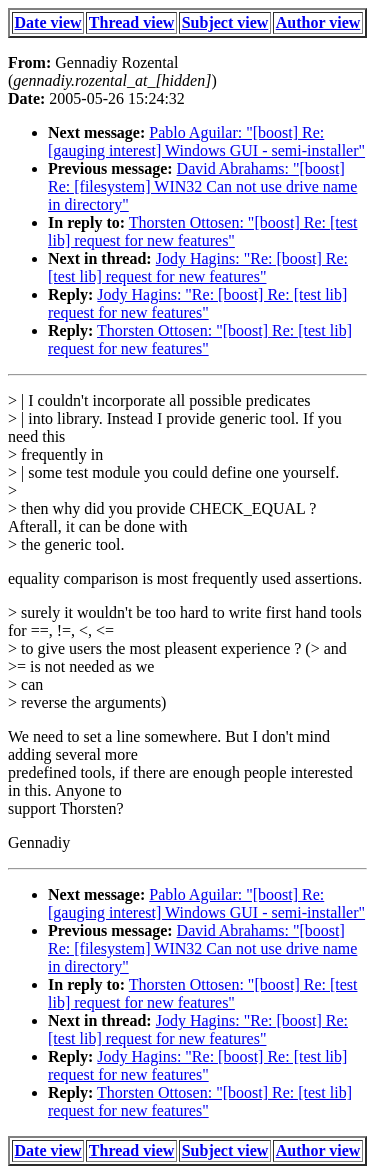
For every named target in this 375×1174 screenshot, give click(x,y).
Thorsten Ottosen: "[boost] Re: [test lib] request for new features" (202, 231)
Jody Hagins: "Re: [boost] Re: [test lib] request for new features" (198, 267)
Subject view (225, 22)
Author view (318, 22)
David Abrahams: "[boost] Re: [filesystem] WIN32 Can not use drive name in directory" (202, 186)
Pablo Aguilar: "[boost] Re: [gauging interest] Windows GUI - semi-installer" (206, 141)
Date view (48, 22)
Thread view (131, 22)
